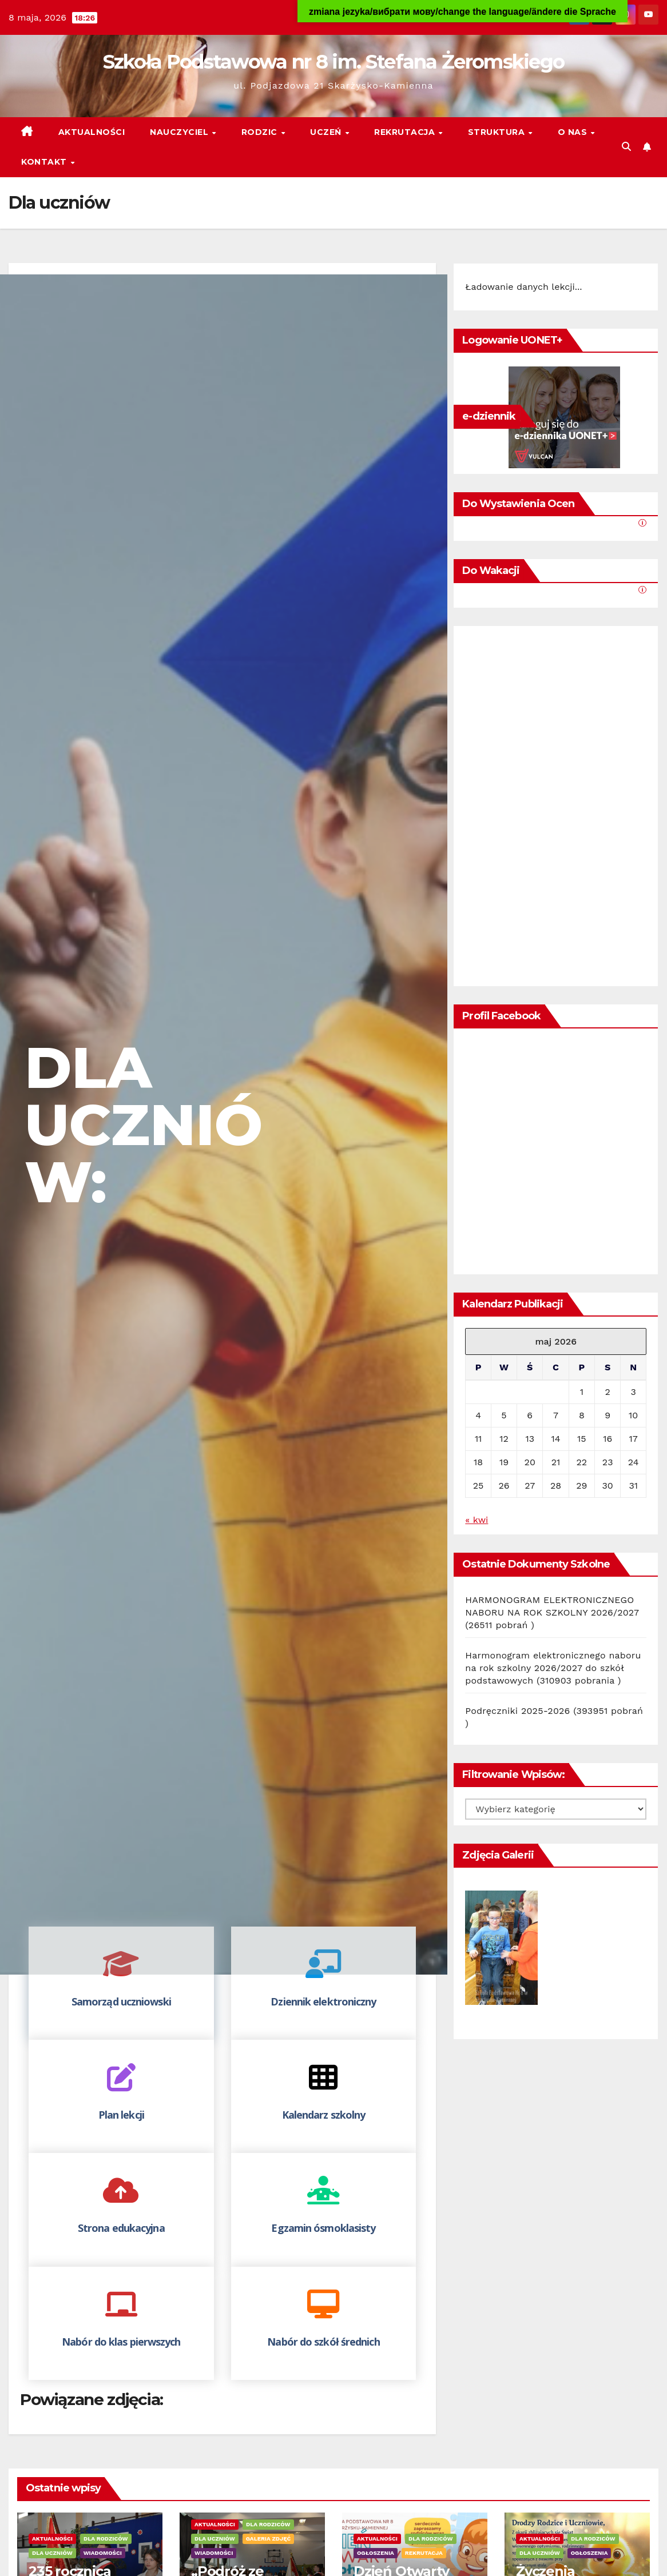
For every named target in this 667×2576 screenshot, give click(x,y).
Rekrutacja (406, 132)
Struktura (497, 132)
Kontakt (45, 162)
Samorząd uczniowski (121, 2001)
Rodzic (260, 132)
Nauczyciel (180, 132)
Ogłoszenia (375, 2553)
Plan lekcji (121, 2115)
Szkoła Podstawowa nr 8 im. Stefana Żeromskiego (334, 62)
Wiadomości (103, 2553)
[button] (626, 146)
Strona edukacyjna (121, 2228)
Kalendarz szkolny (324, 2115)
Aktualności (91, 132)
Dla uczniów (52, 2553)
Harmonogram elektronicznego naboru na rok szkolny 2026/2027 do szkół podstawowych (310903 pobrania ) (553, 1668)
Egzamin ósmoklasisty (323, 2228)
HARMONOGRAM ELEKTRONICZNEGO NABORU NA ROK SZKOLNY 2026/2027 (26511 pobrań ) (551, 1612)
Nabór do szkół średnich (323, 2341)
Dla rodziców (106, 2538)
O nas (574, 132)
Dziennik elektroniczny (323, 2001)
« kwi (476, 1519)
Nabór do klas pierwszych (121, 2341)
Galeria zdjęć (268, 2538)
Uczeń (327, 132)
